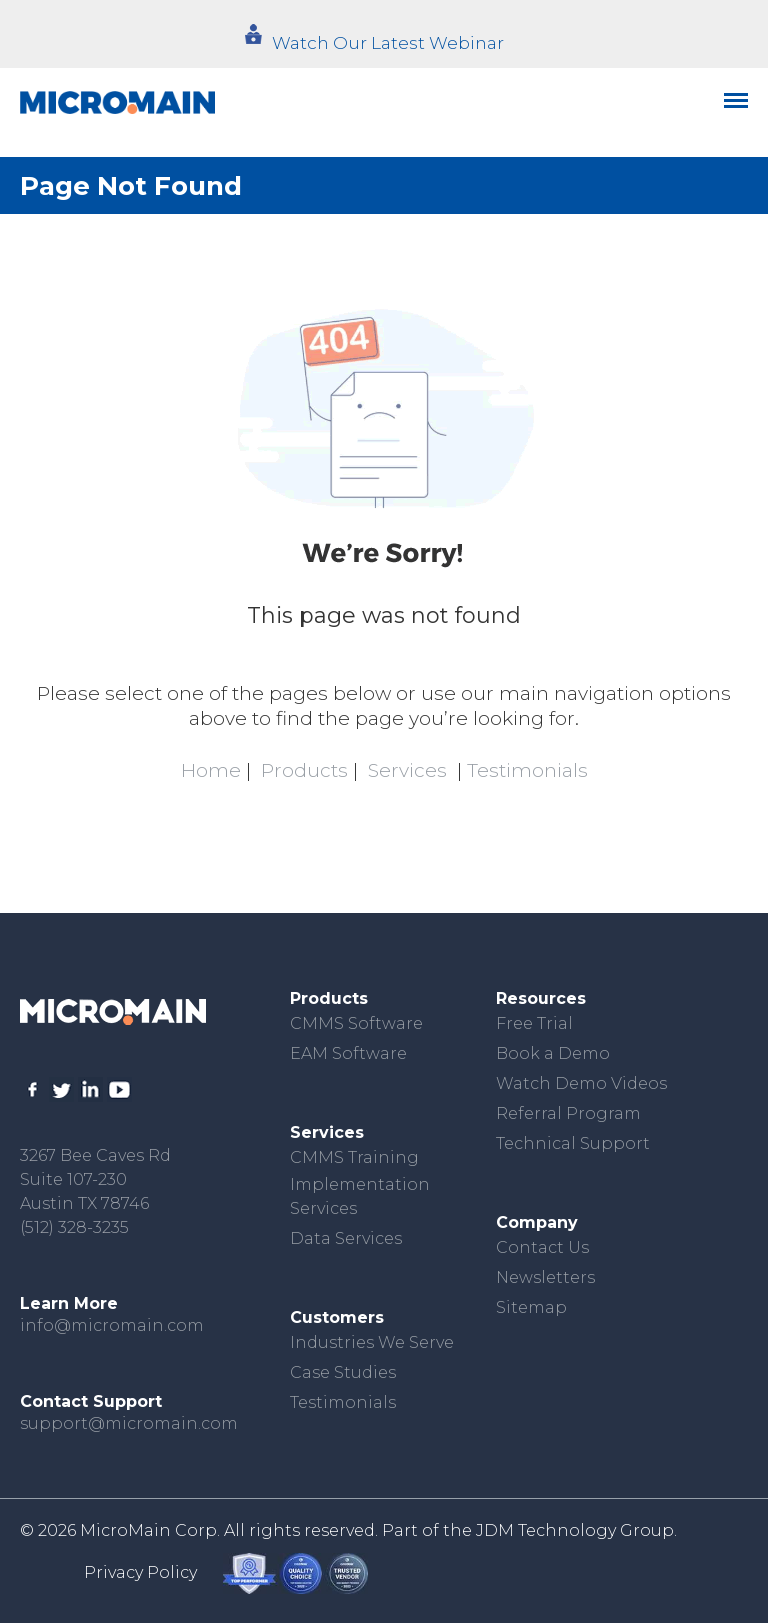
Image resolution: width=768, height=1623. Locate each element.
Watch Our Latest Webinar (388, 43)
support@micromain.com (129, 1423)
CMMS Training (354, 1157)
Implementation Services (360, 1196)
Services (407, 770)
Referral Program (568, 1113)
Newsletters (545, 1277)
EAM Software (348, 1053)
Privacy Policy (140, 1572)
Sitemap (531, 1307)
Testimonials (527, 770)
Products (304, 770)
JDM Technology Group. (576, 1530)
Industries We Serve (372, 1342)
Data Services (346, 1238)
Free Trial (534, 1023)
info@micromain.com (112, 1325)
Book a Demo (553, 1053)
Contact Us (542, 1247)
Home (211, 770)
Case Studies (343, 1372)
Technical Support (573, 1143)
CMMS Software (356, 1023)
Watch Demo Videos (581, 1083)
